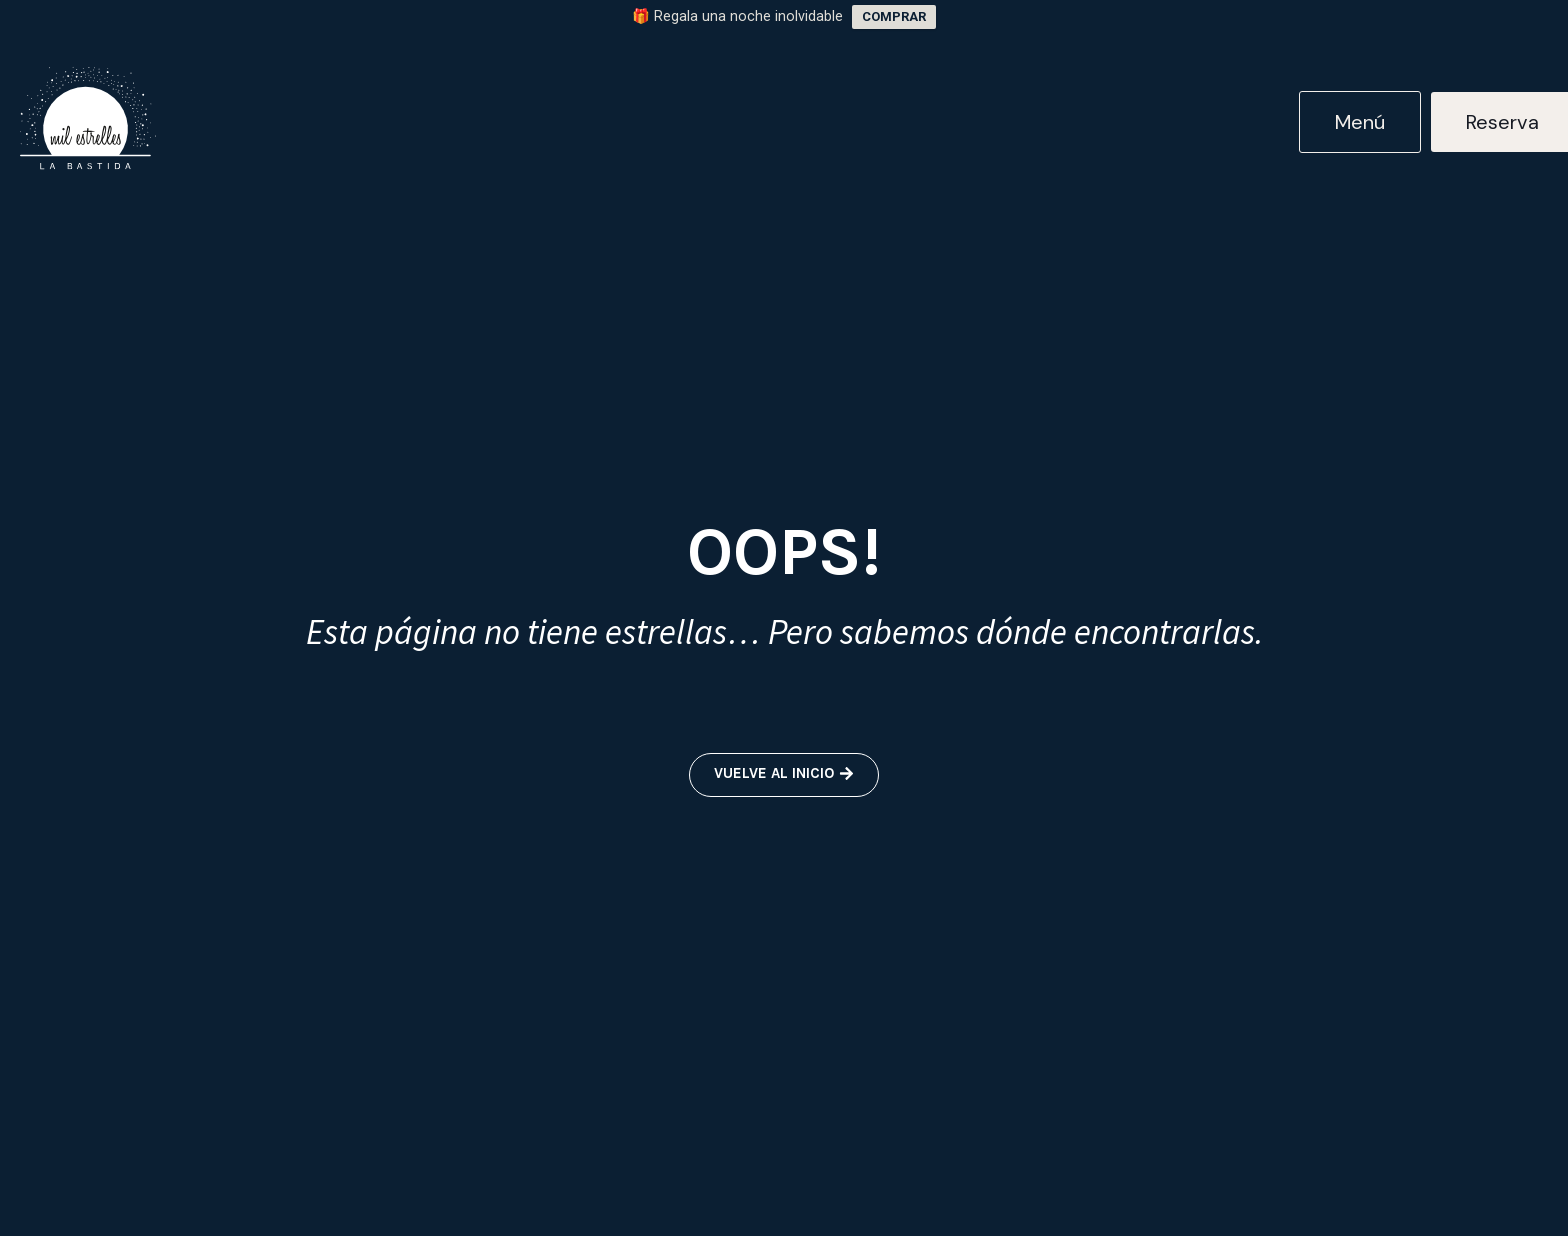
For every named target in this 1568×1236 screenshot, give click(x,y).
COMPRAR (894, 16)
